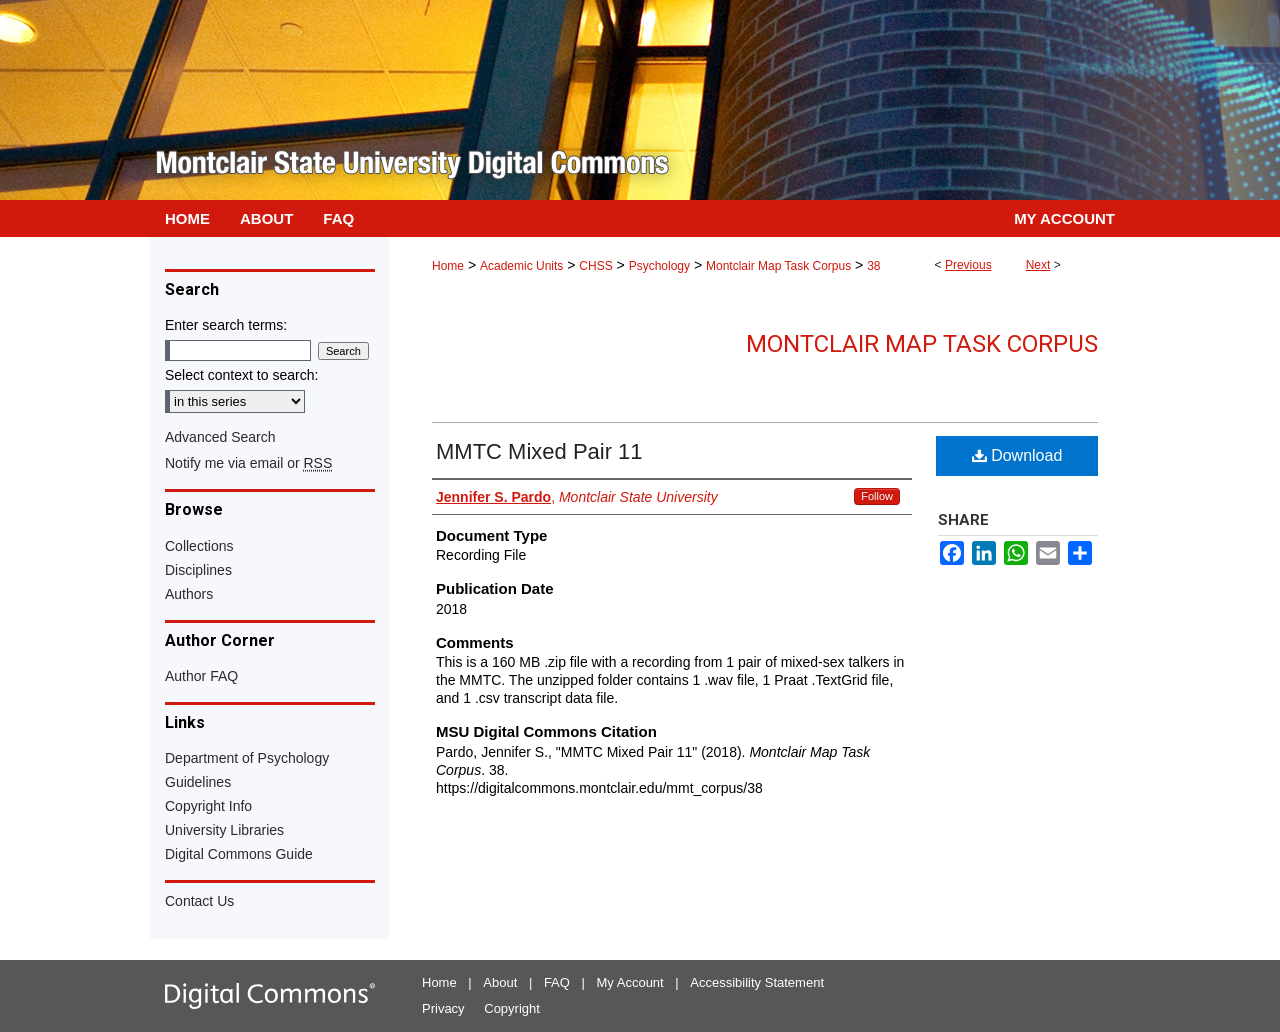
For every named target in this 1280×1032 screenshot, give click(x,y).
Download (1017, 455)
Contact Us (199, 901)
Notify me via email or (248, 463)
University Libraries (224, 830)
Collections (199, 546)
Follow (877, 496)
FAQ (557, 982)
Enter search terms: (226, 325)
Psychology (659, 266)
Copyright (512, 1008)
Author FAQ (201, 676)
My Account (630, 982)
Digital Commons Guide (239, 854)
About (500, 982)
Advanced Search (220, 437)
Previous (968, 265)
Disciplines (198, 570)
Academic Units (521, 266)
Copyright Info (208, 806)
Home (448, 266)
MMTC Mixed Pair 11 (539, 451)
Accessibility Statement (757, 982)
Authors (189, 594)
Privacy (443, 1008)
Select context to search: (241, 375)
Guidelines (198, 782)
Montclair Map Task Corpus (778, 266)
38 (873, 266)
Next (1038, 265)
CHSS (595, 266)
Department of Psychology (247, 758)
